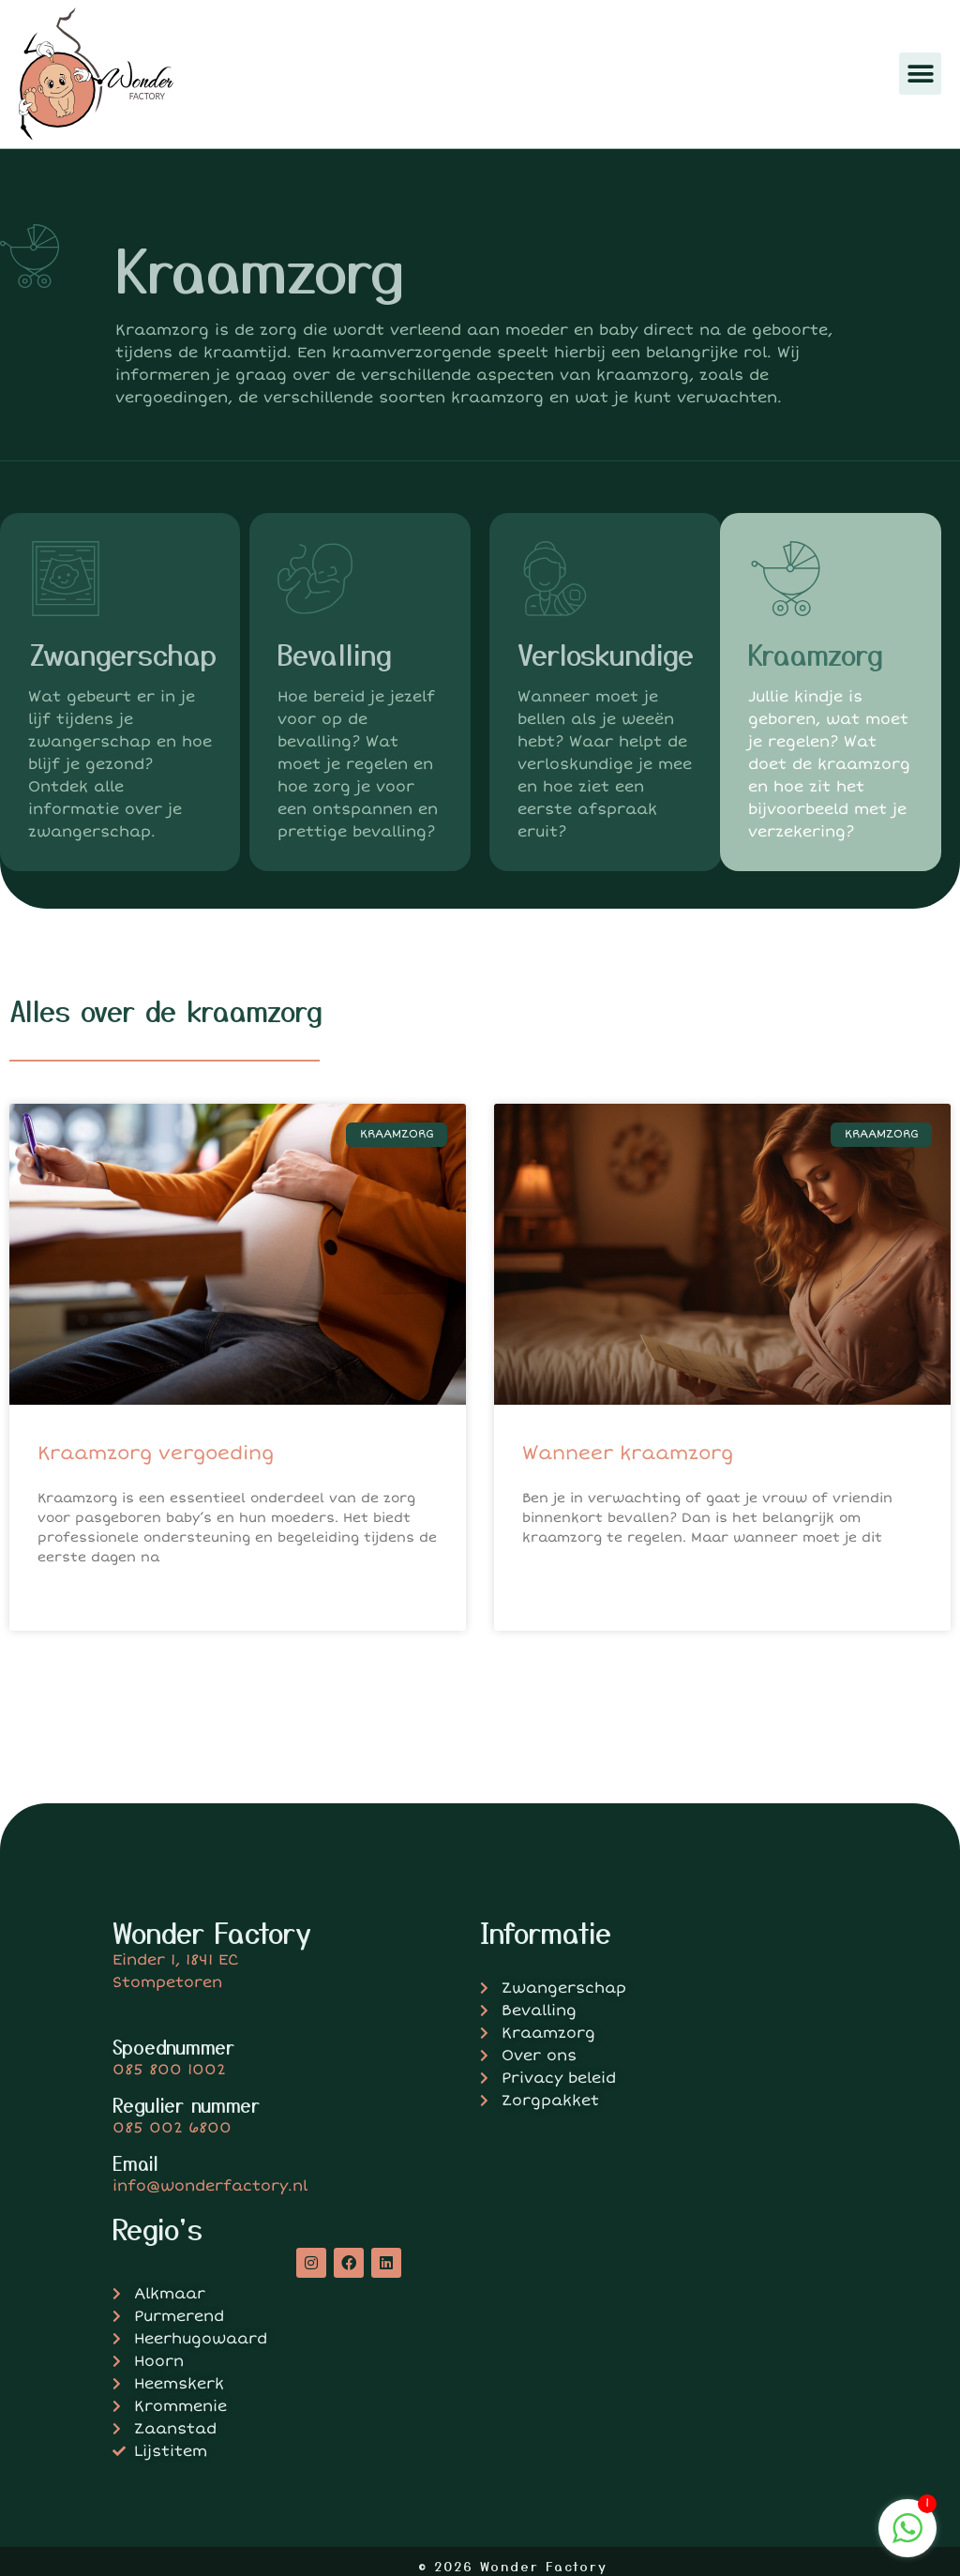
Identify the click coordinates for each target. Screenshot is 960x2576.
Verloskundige (606, 653)
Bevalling (335, 653)
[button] (920, 74)
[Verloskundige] (555, 578)
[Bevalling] (315, 578)
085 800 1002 (169, 2069)
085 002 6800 (172, 2127)
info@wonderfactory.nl (210, 2186)
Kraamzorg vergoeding (156, 1453)
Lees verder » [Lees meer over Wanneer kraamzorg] (567, 1583)
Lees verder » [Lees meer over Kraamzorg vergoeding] (83, 1603)
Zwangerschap (122, 653)
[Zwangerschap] (65, 578)
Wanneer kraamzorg (627, 1453)
